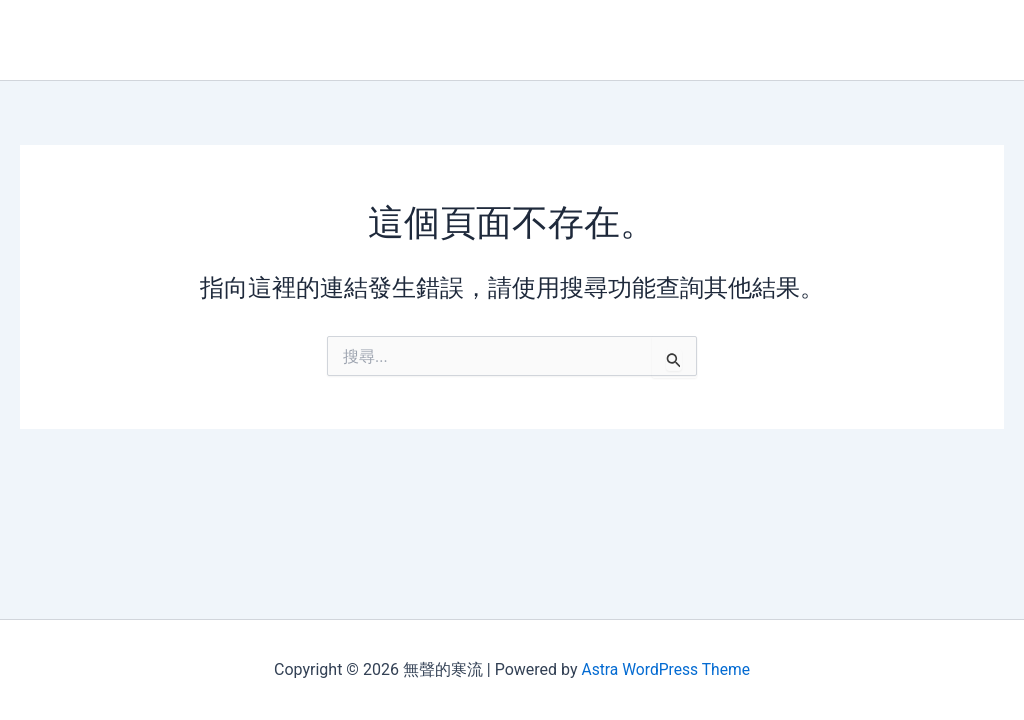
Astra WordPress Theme (665, 669)
